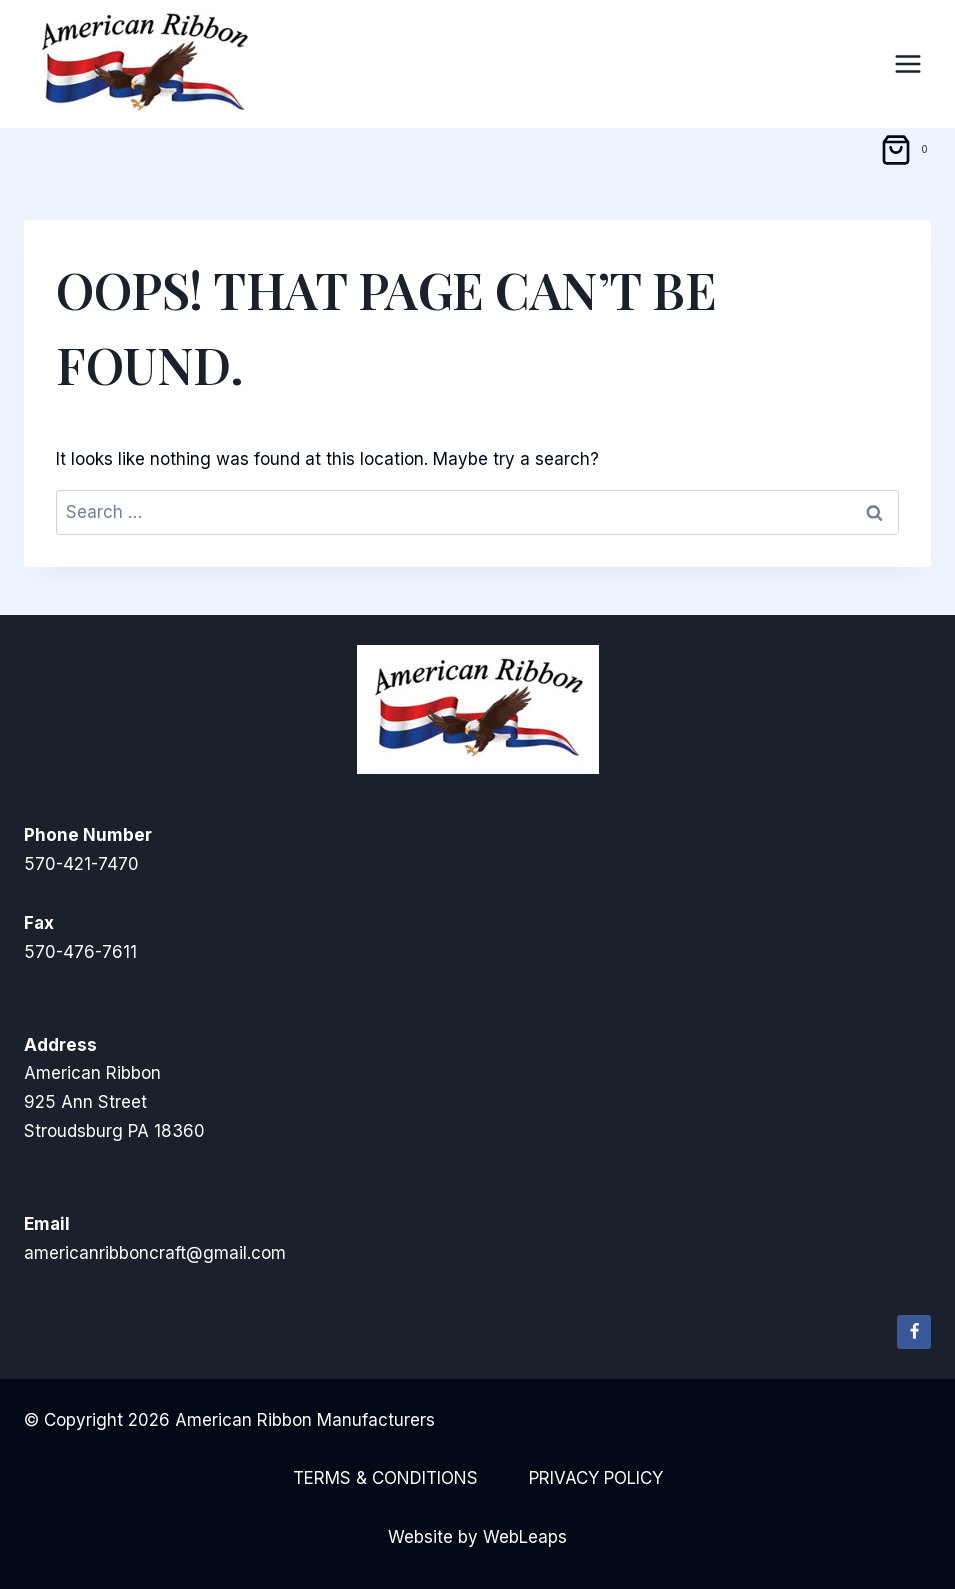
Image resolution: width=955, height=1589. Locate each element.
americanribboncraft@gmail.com (155, 1253)
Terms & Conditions (385, 1478)
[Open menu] (907, 63)
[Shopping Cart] (907, 150)
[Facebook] (914, 1332)
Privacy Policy (596, 1478)
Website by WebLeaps (477, 1537)
